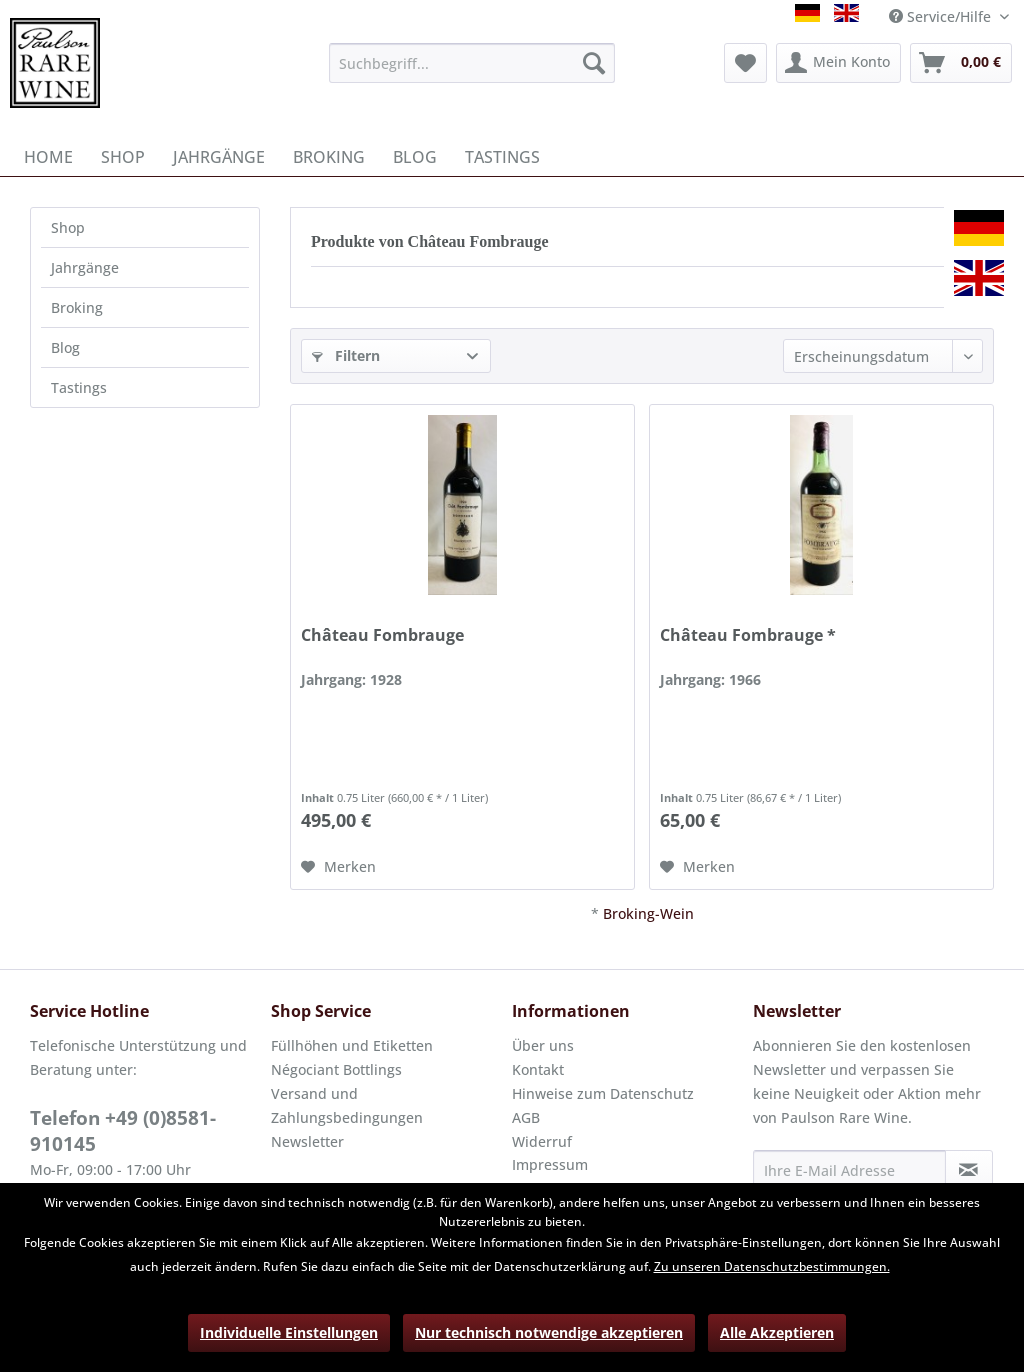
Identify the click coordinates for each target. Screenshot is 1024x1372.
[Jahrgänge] (219, 157)
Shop (68, 227)
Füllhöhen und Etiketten (352, 1045)
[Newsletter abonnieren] (969, 1170)
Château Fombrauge (382, 635)
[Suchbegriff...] (472, 63)
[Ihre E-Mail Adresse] (849, 1170)
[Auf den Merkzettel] (338, 867)
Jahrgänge (85, 267)
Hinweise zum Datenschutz (603, 1093)
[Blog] (415, 157)
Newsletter (307, 1141)
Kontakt (538, 1069)
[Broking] (329, 157)
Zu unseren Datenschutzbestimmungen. (772, 1266)
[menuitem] (472, 63)
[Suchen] (594, 63)
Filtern (346, 355)
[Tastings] (502, 157)
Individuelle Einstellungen (289, 1332)
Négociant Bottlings (336, 1069)
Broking (77, 307)
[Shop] (123, 157)
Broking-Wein (648, 913)
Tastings (79, 387)
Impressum (550, 1164)
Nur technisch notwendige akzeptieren (549, 1332)
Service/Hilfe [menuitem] (942, 16)
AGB (526, 1117)
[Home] (48, 157)
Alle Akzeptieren (777, 1332)
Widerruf (542, 1141)
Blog (65, 347)
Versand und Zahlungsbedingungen (347, 1105)
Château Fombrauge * (748, 635)
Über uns (543, 1045)
